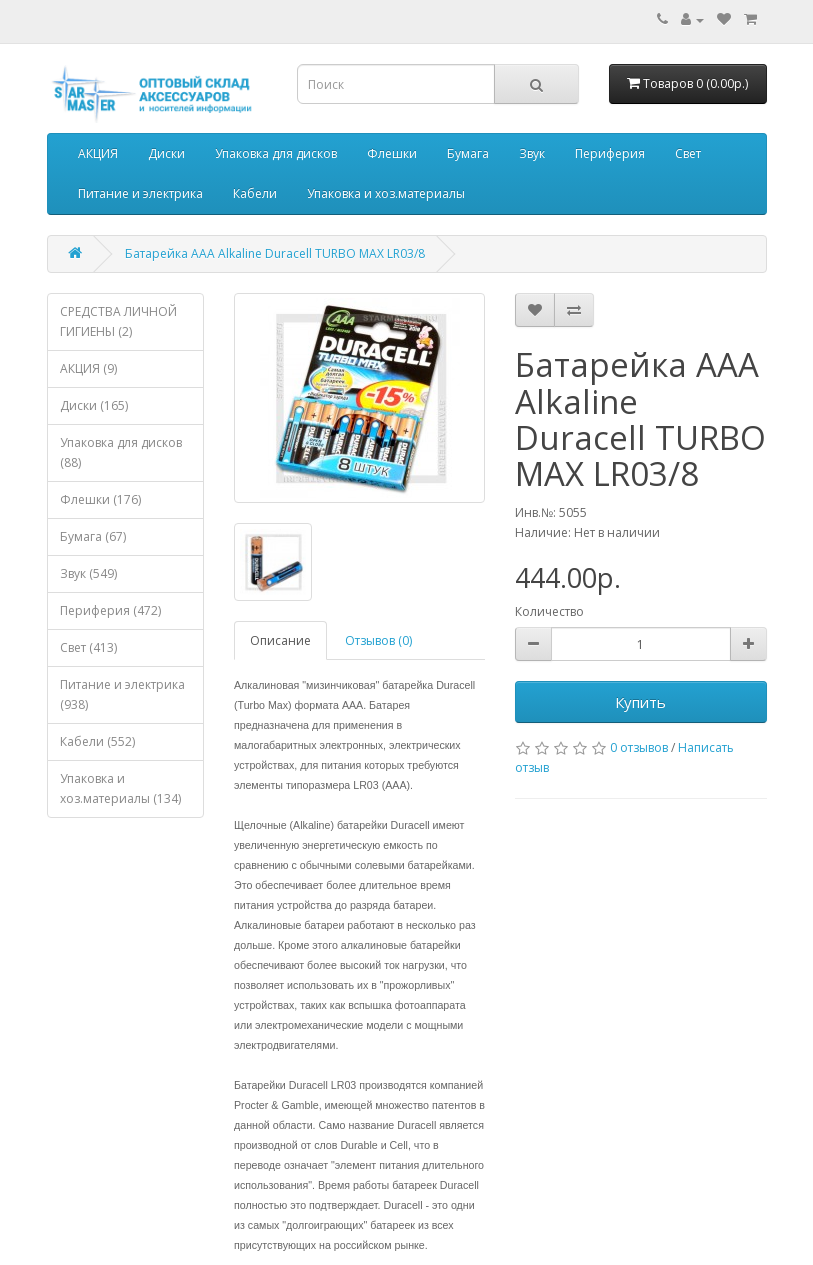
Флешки (392, 153)
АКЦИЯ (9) (88, 368)
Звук (532, 153)
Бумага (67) (93, 536)
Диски (166, 153)
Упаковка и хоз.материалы (386, 193)
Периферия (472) (110, 610)
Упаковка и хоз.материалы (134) (120, 788)
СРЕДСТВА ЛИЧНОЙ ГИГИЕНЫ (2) (118, 321)
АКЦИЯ (98, 153)
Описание (280, 640)
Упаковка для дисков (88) (121, 452)
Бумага (468, 153)
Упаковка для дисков (276, 153)
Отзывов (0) (378, 640)
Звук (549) (88, 573)
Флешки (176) (100, 499)
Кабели (255, 193)
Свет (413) (88, 647)
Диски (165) (94, 405)
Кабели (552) (97, 741)
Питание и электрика (140, 193)
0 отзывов (639, 747)
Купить (640, 702)
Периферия (610, 153)
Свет (688, 153)
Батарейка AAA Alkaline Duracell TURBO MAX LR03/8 (275, 253)
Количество (549, 611)
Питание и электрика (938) (122, 694)
